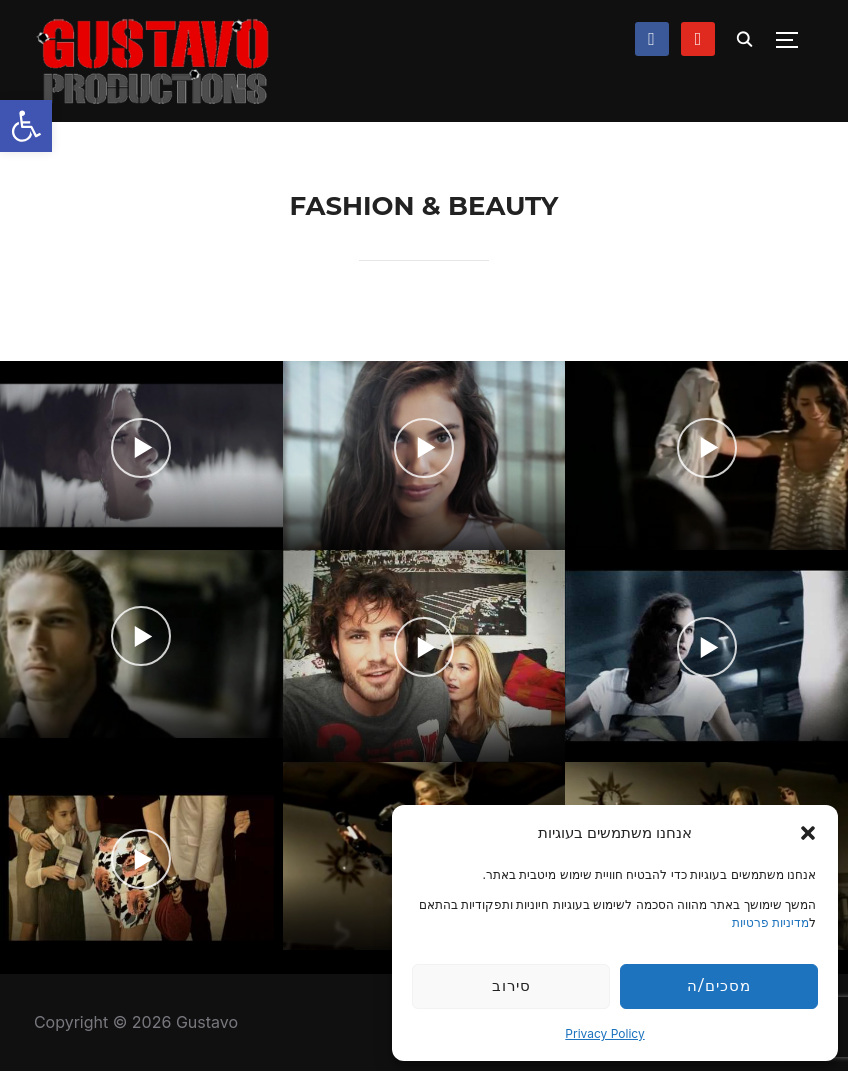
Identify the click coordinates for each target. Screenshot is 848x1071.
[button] (26, 126)
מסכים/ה (718, 985)
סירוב (511, 985)
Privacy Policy (604, 1033)
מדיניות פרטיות (770, 922)
